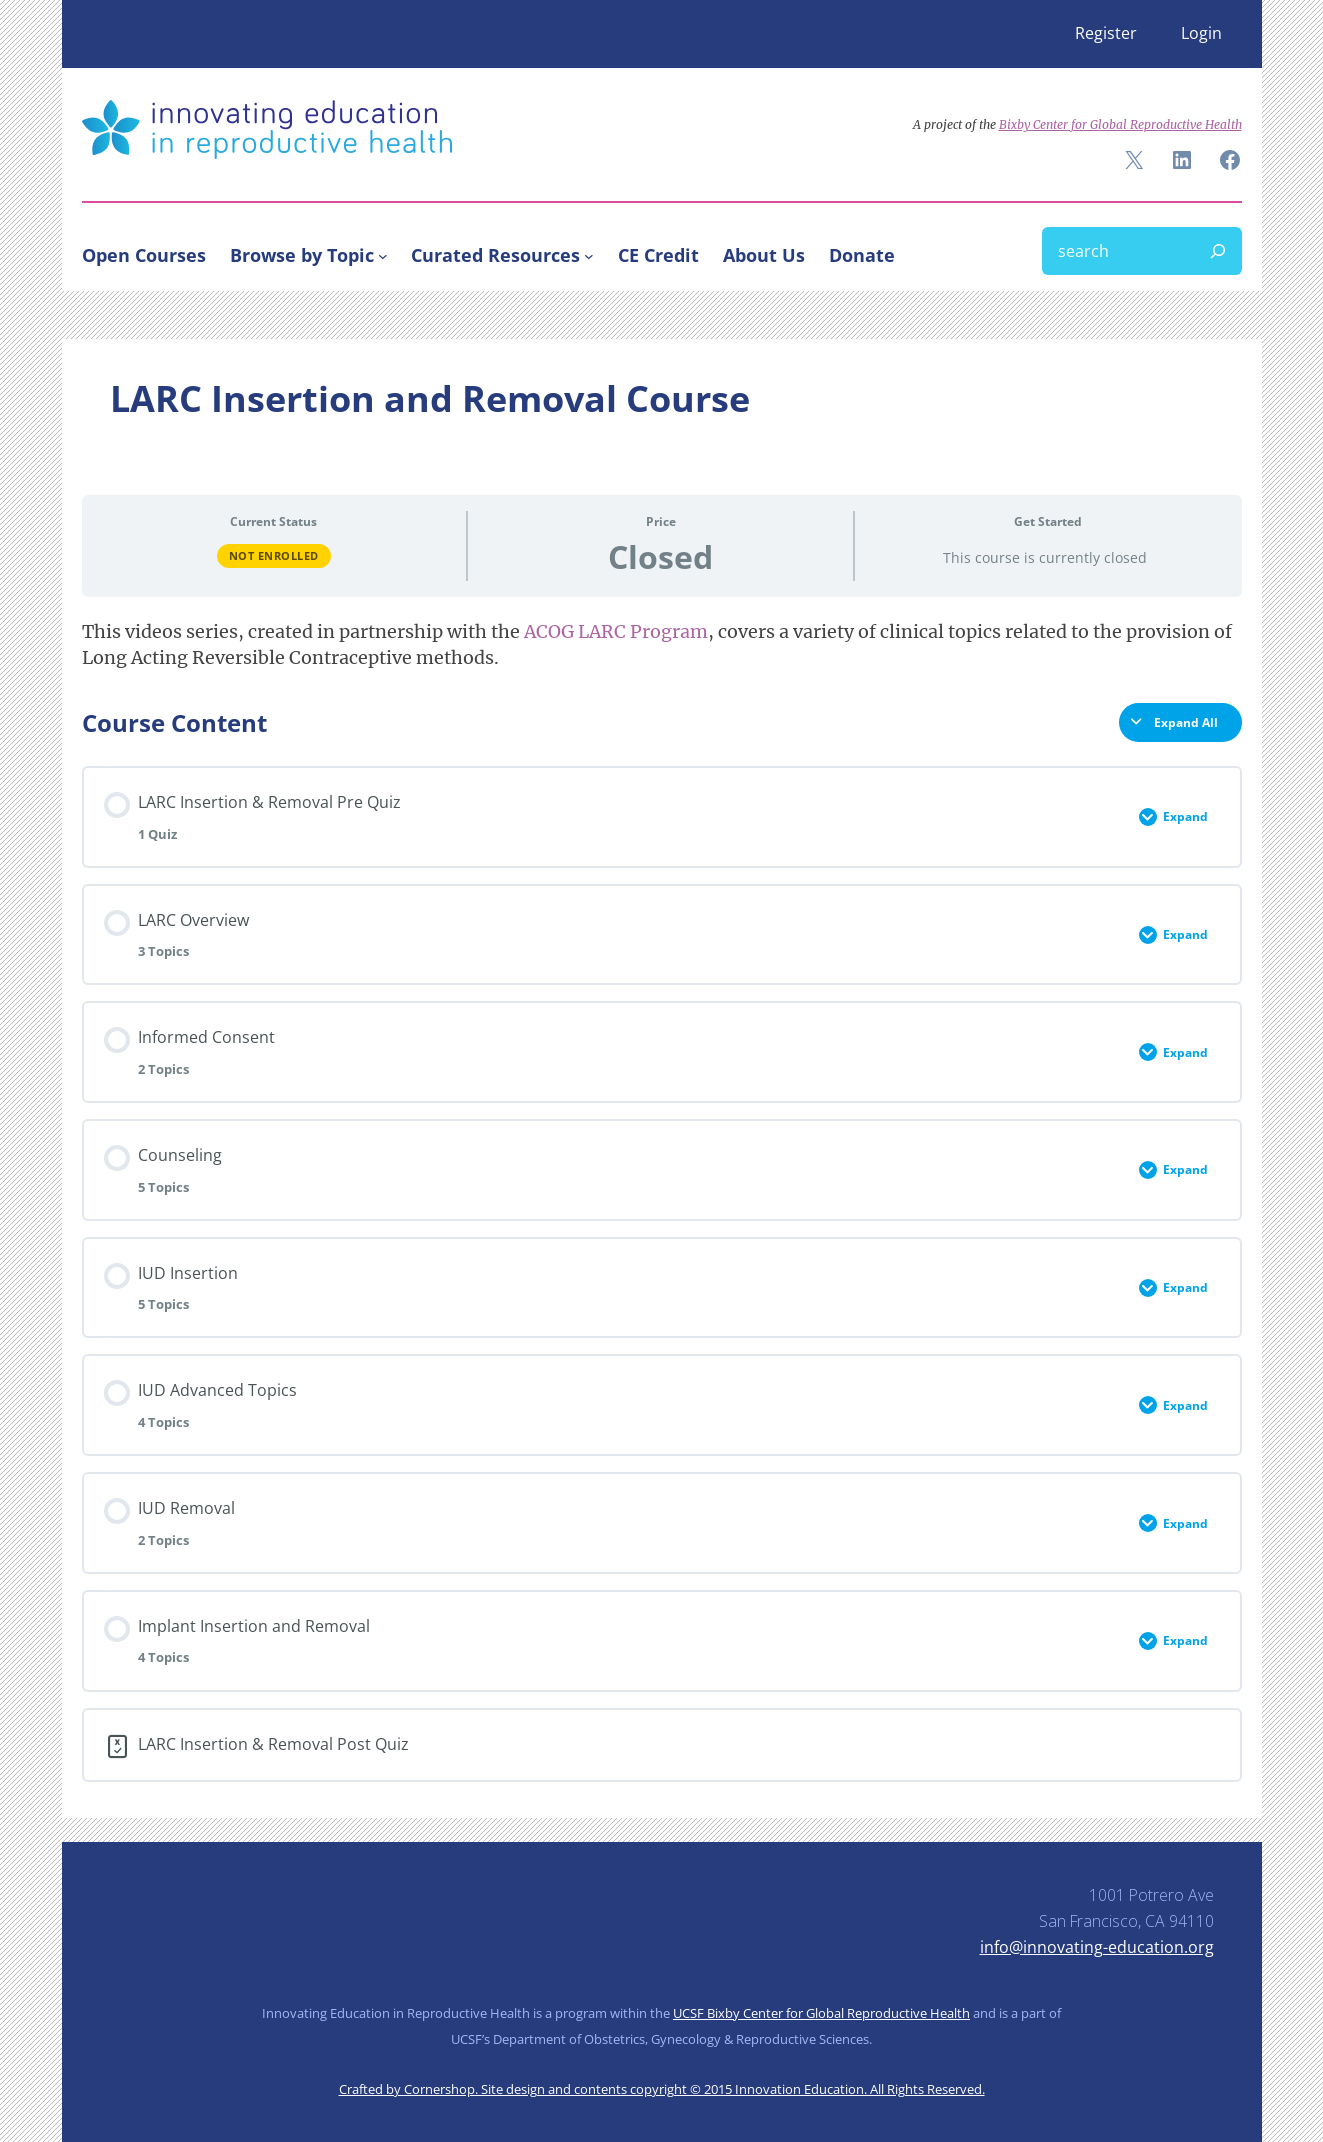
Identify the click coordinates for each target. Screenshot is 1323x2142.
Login (1201, 33)
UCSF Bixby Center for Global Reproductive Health (821, 2013)
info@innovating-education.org (1097, 1947)
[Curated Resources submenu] (589, 255)
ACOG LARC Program (616, 631)
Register (1106, 33)
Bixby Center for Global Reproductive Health (1120, 124)
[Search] (1218, 251)
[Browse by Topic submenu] (383, 255)
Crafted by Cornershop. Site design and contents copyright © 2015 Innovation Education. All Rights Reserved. (662, 2089)
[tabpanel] (662, 645)
